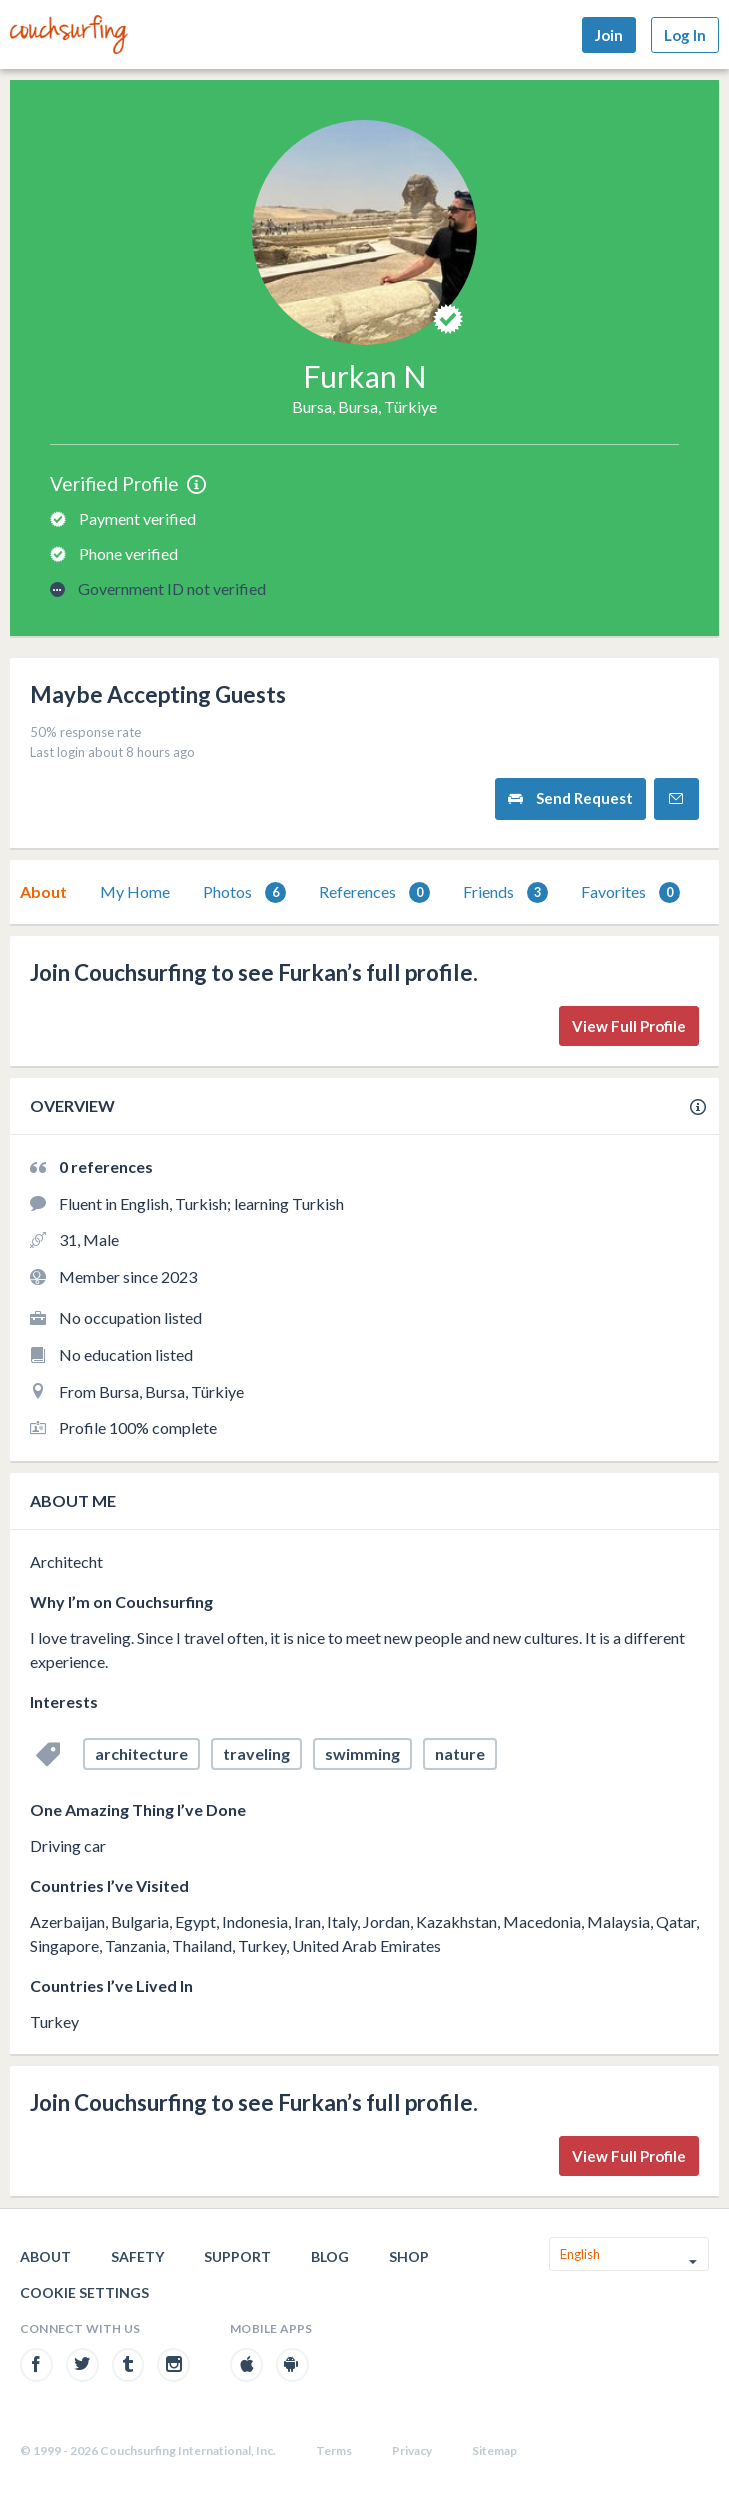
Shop (409, 2256)
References (374, 892)
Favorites (630, 892)
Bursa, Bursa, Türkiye (364, 406)
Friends (505, 892)
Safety (137, 2256)
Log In (685, 35)
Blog (330, 2256)
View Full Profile (629, 1026)
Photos (244, 892)
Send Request (570, 798)
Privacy (412, 2450)
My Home (135, 891)
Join (609, 35)
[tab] (43, 892)
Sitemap (494, 2450)
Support (237, 2256)
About (43, 891)
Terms (334, 2450)
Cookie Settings (84, 2292)
